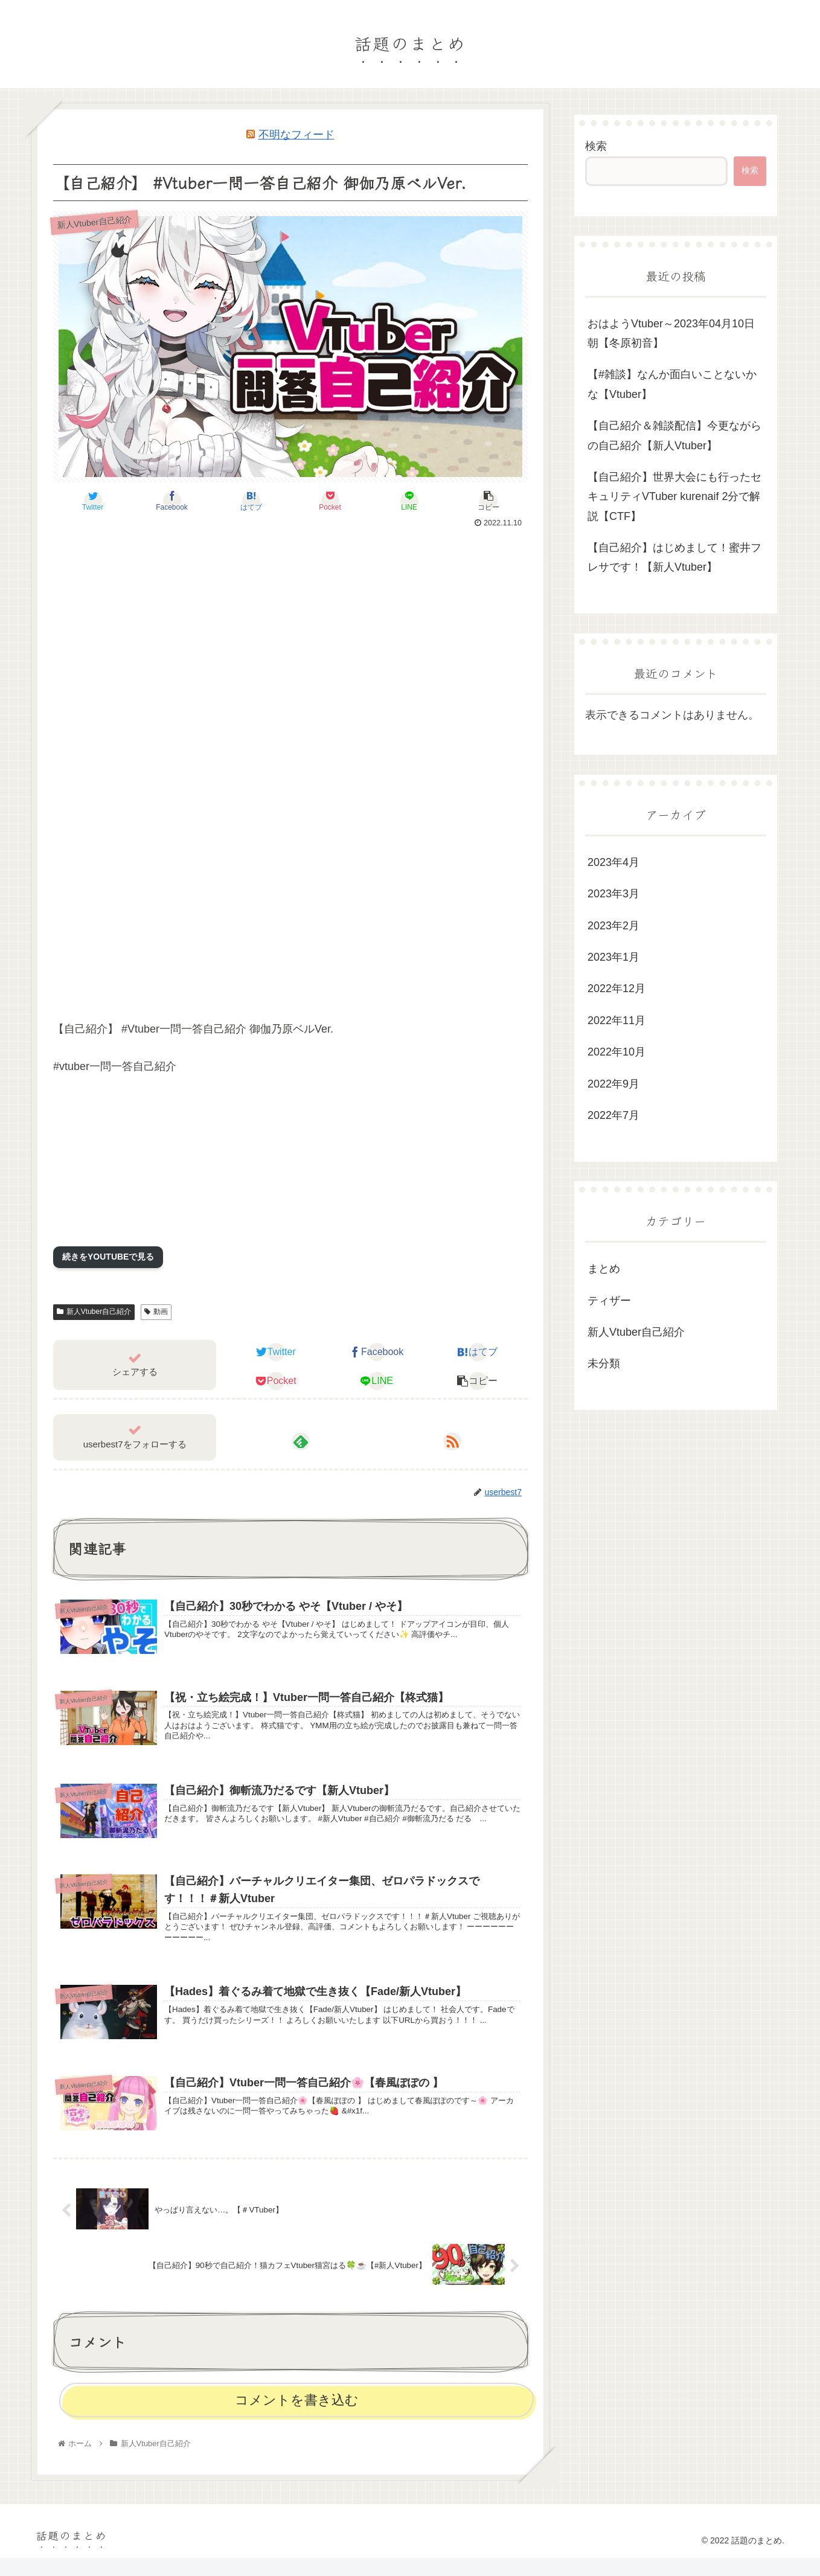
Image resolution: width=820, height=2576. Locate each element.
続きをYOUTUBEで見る (108, 1256)
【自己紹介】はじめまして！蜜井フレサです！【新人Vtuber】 (674, 557)
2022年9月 (613, 1084)
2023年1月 (613, 957)
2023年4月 (613, 862)
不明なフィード (296, 135)
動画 (156, 1311)
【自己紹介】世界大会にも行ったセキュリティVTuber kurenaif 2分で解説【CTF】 (674, 496)
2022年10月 (616, 1052)
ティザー (609, 1301)
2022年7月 (613, 1115)
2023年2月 (613, 926)
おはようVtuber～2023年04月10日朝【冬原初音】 (671, 333)
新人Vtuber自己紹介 (94, 1311)
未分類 (604, 1363)
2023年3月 (613, 894)
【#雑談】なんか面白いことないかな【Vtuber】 (672, 384)
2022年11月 (616, 1020)
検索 (596, 146)
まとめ (604, 1269)
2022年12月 (616, 988)
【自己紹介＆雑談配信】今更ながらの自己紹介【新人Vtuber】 (674, 435)
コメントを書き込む (297, 2418)
